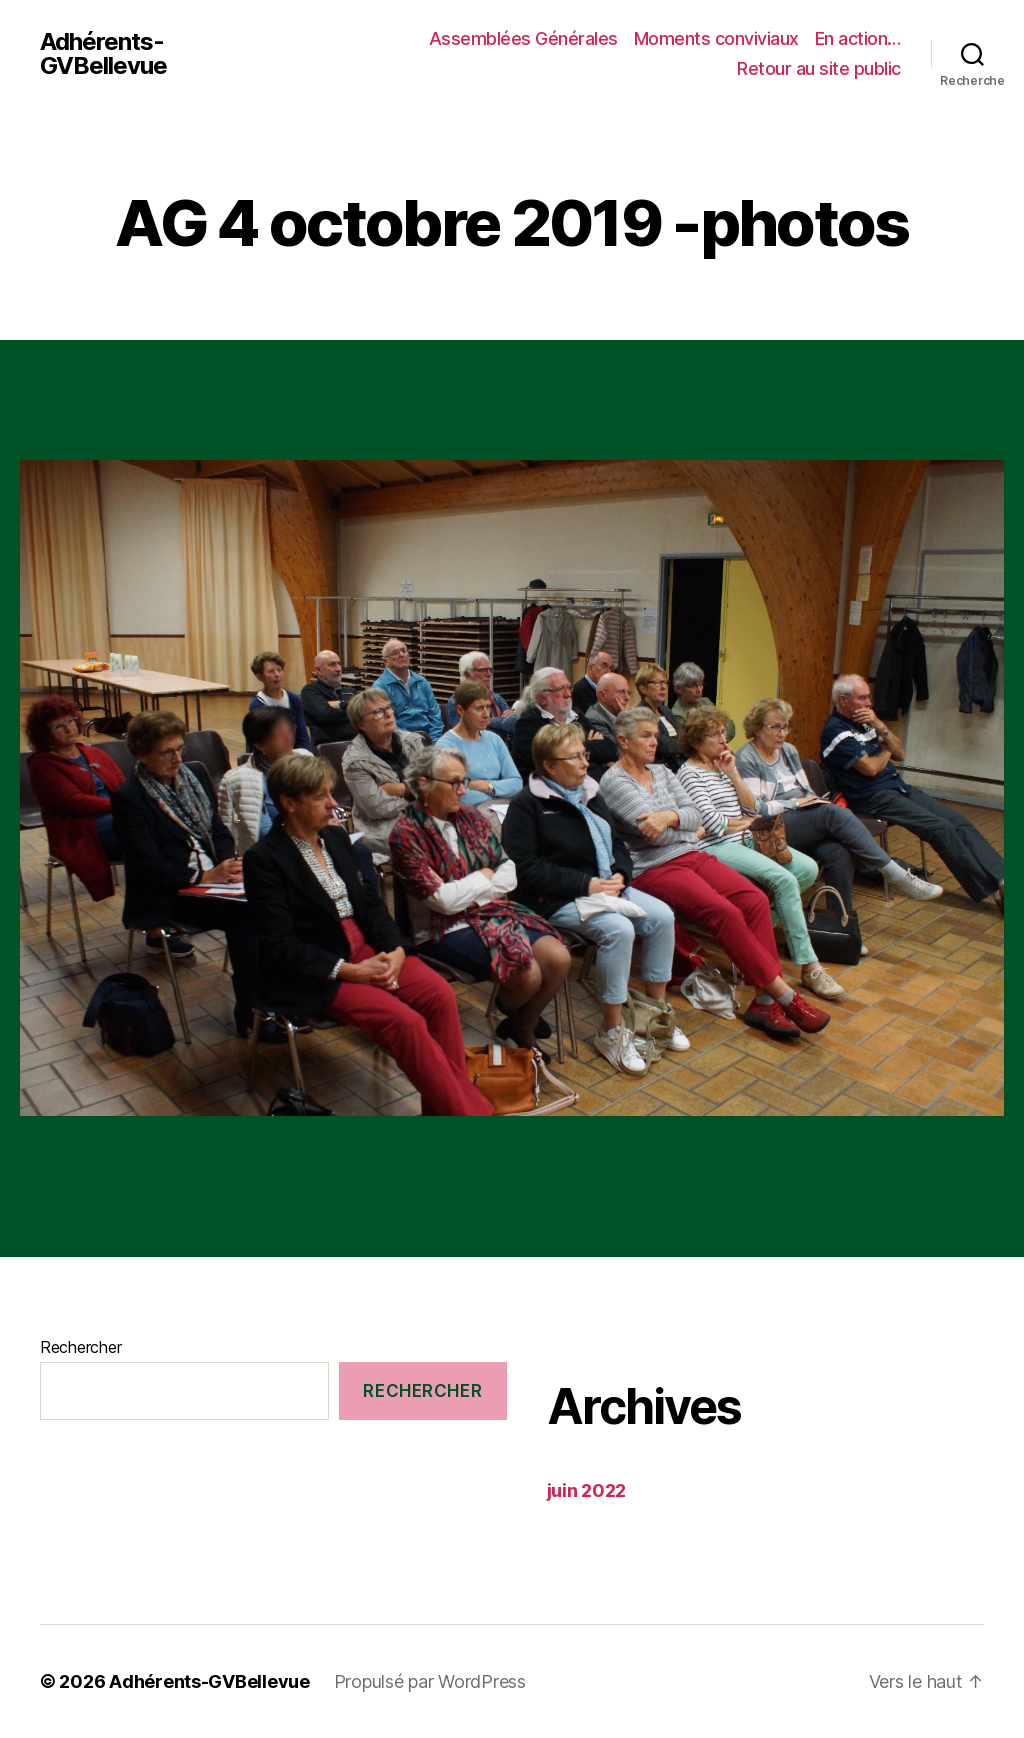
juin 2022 (587, 1490)
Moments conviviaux (716, 38)
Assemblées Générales (523, 38)
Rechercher (80, 1347)
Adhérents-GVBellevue (103, 54)
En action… (858, 38)
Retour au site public (819, 68)
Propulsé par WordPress (430, 1681)
